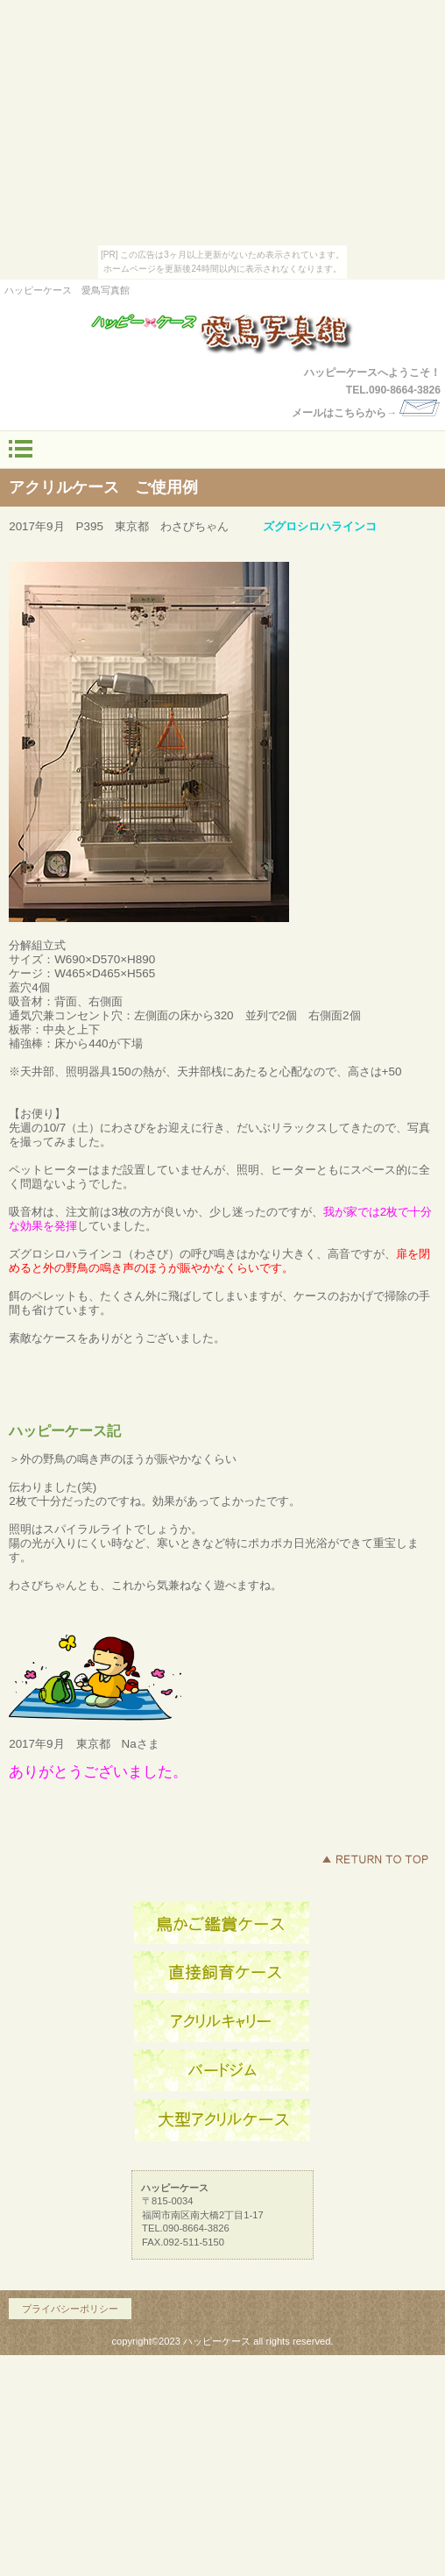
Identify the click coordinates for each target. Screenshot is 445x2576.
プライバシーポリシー (70, 2308)
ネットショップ (222, 1973)
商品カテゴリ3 (222, 2120)
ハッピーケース (222, 333)
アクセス (222, 1923)
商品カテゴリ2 (222, 2071)
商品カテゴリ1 (222, 2022)
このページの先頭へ (375, 1859)
